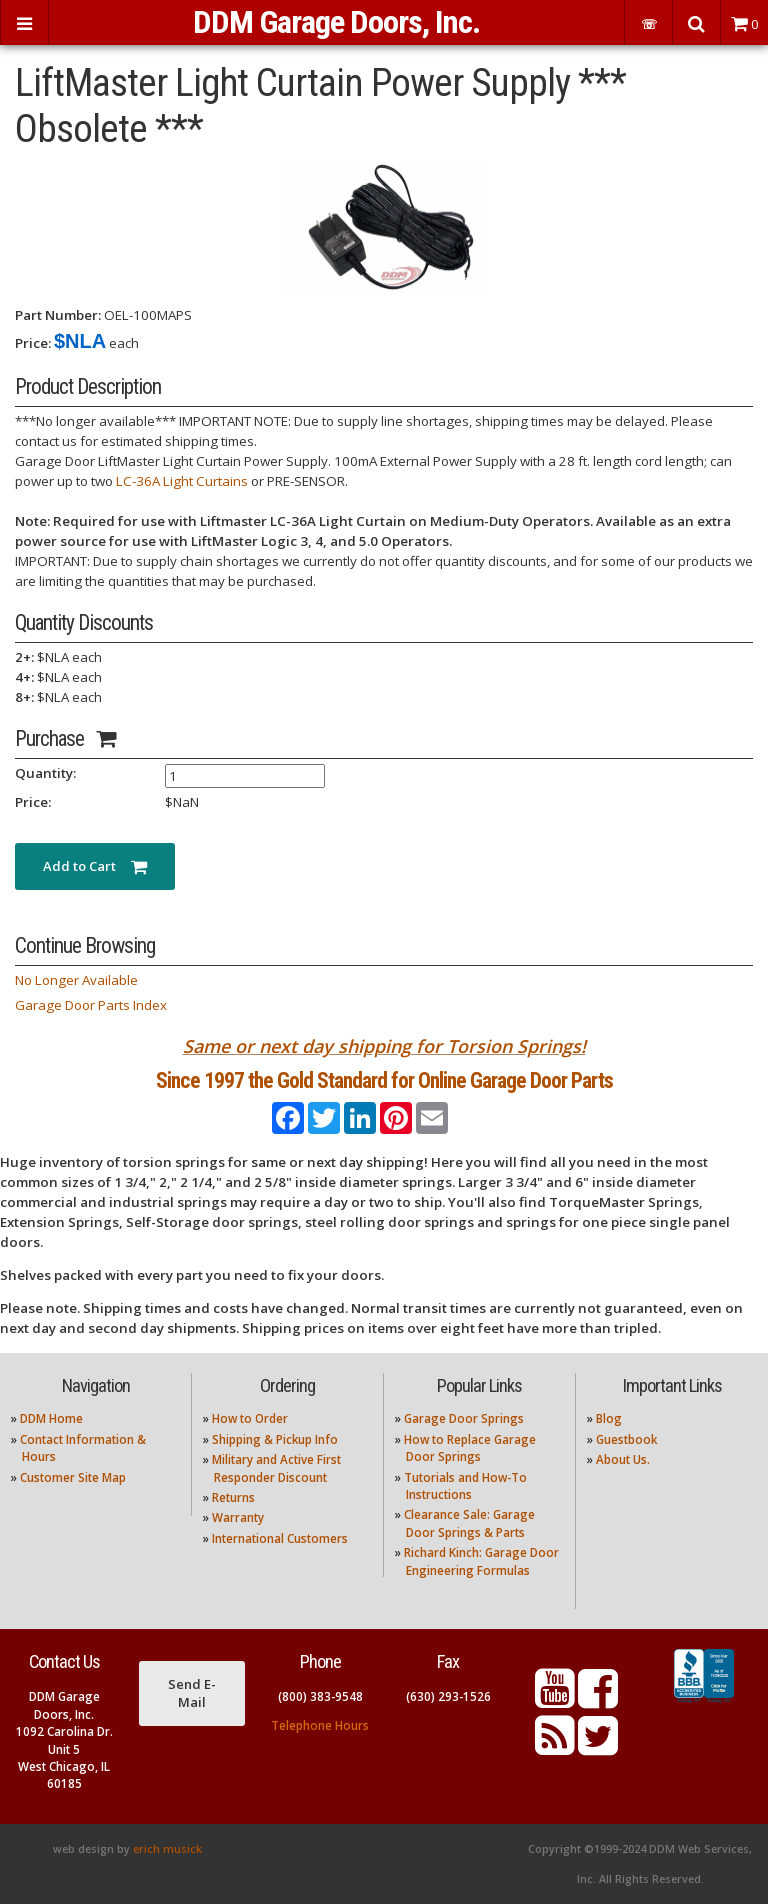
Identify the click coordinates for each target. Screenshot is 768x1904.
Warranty (238, 1517)
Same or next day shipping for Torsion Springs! (384, 1046)
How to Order (250, 1418)
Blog (609, 1418)
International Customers (280, 1538)
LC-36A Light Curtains (182, 481)
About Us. (623, 1459)
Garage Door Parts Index (91, 1005)
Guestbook (626, 1439)
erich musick (167, 1849)
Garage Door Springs (464, 1418)
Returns (233, 1497)
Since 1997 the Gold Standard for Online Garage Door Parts (384, 1080)
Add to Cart (95, 866)
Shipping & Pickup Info (275, 1439)
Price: (33, 343)
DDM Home (51, 1418)
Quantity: (45, 773)
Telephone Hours (320, 1725)
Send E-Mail (192, 1693)
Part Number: (58, 315)
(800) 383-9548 (320, 1696)
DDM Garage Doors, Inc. (336, 22)
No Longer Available (76, 980)
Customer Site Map (73, 1477)
